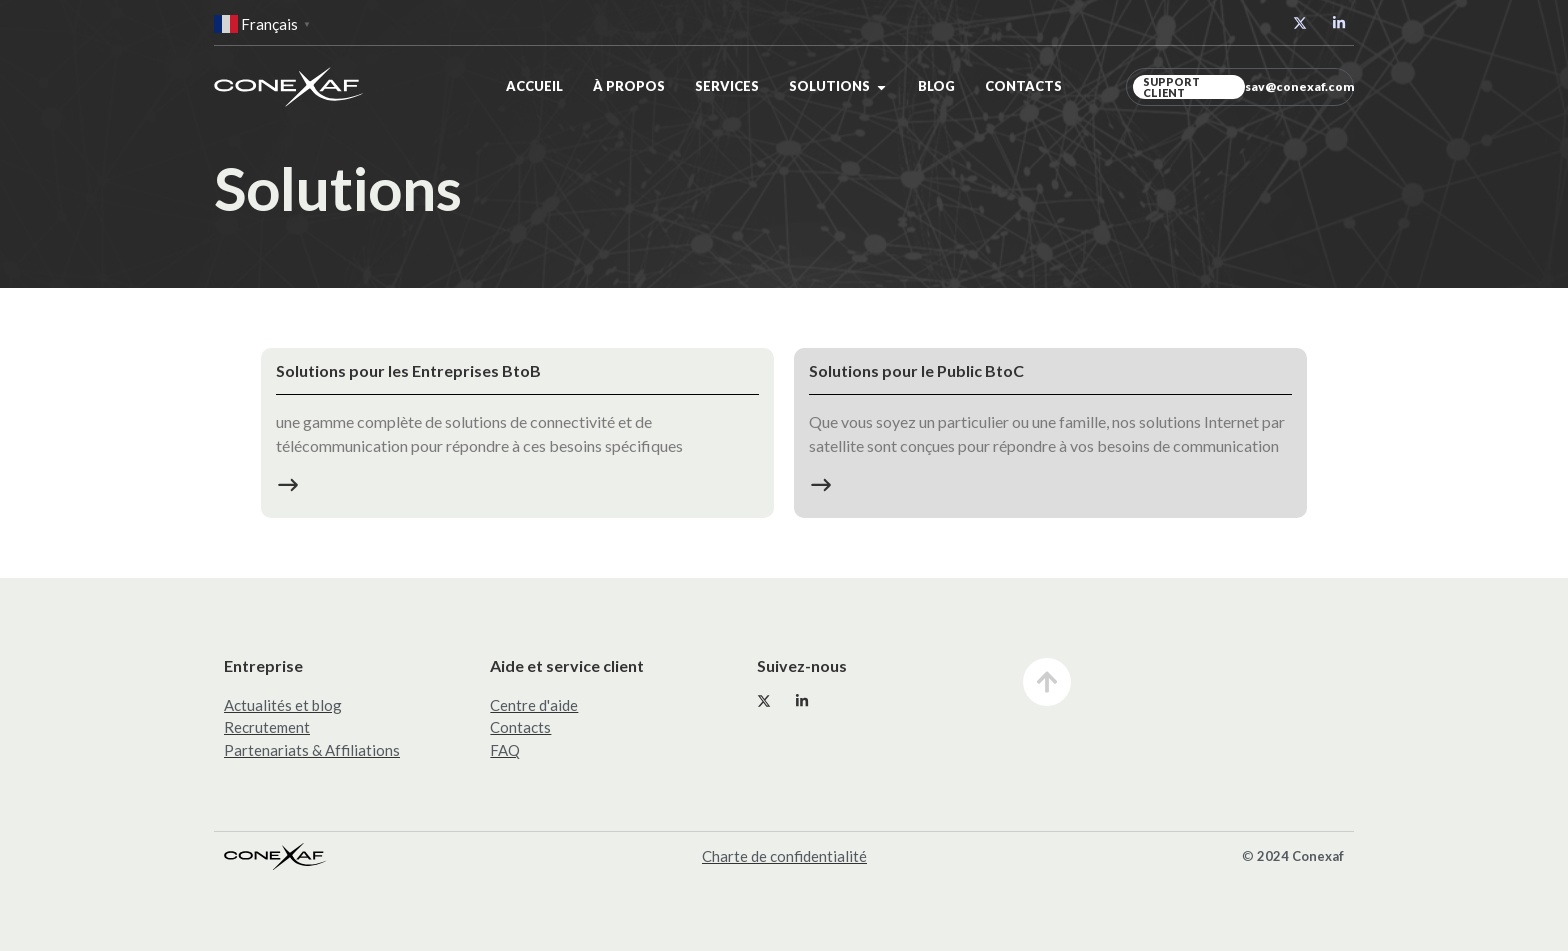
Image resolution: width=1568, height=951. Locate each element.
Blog (936, 86)
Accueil (534, 86)
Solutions (829, 86)
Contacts (1023, 86)
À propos (629, 86)
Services (727, 86)
